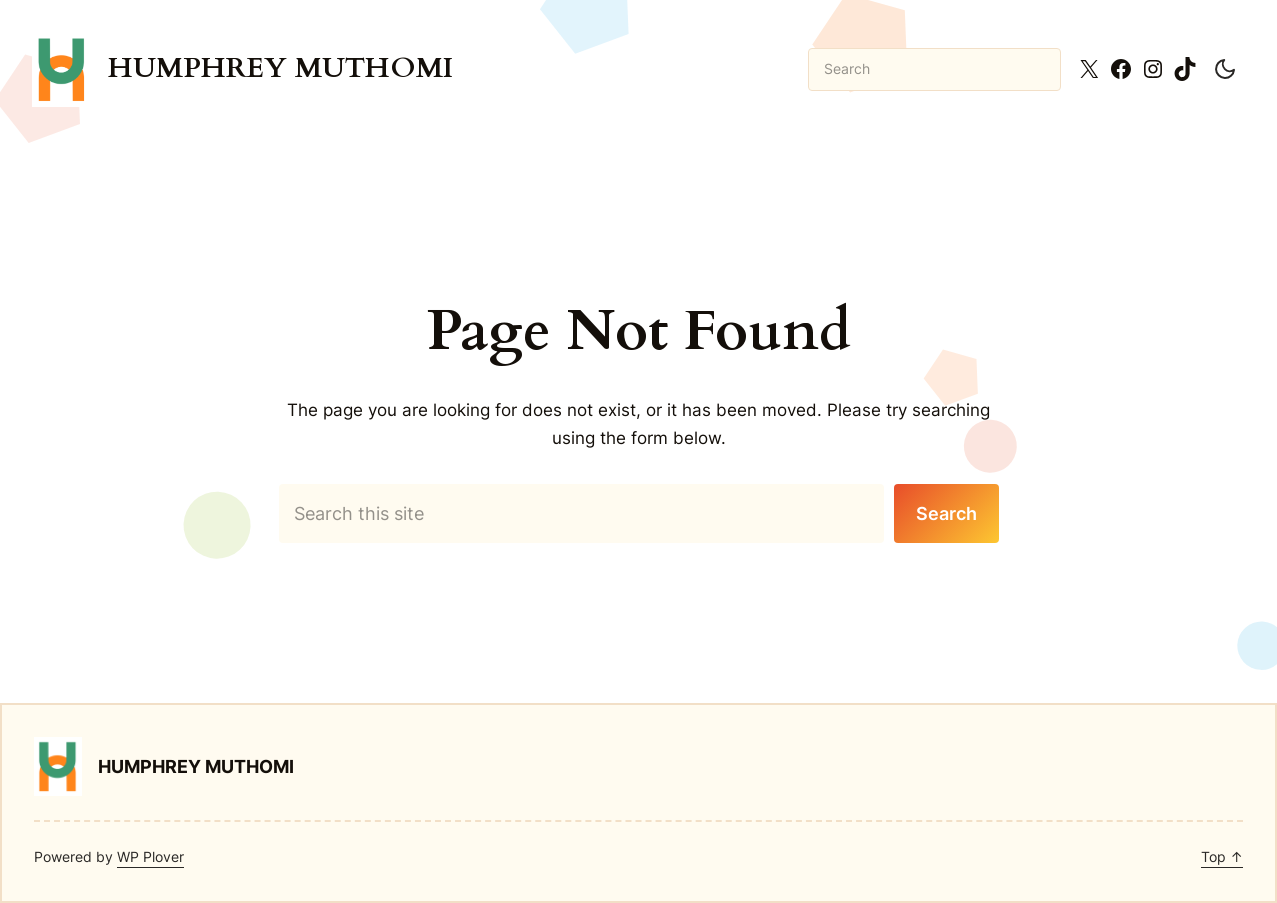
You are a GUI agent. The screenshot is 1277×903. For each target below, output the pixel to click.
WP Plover (150, 856)
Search (946, 513)
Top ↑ (1222, 856)
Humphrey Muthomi (280, 68)
